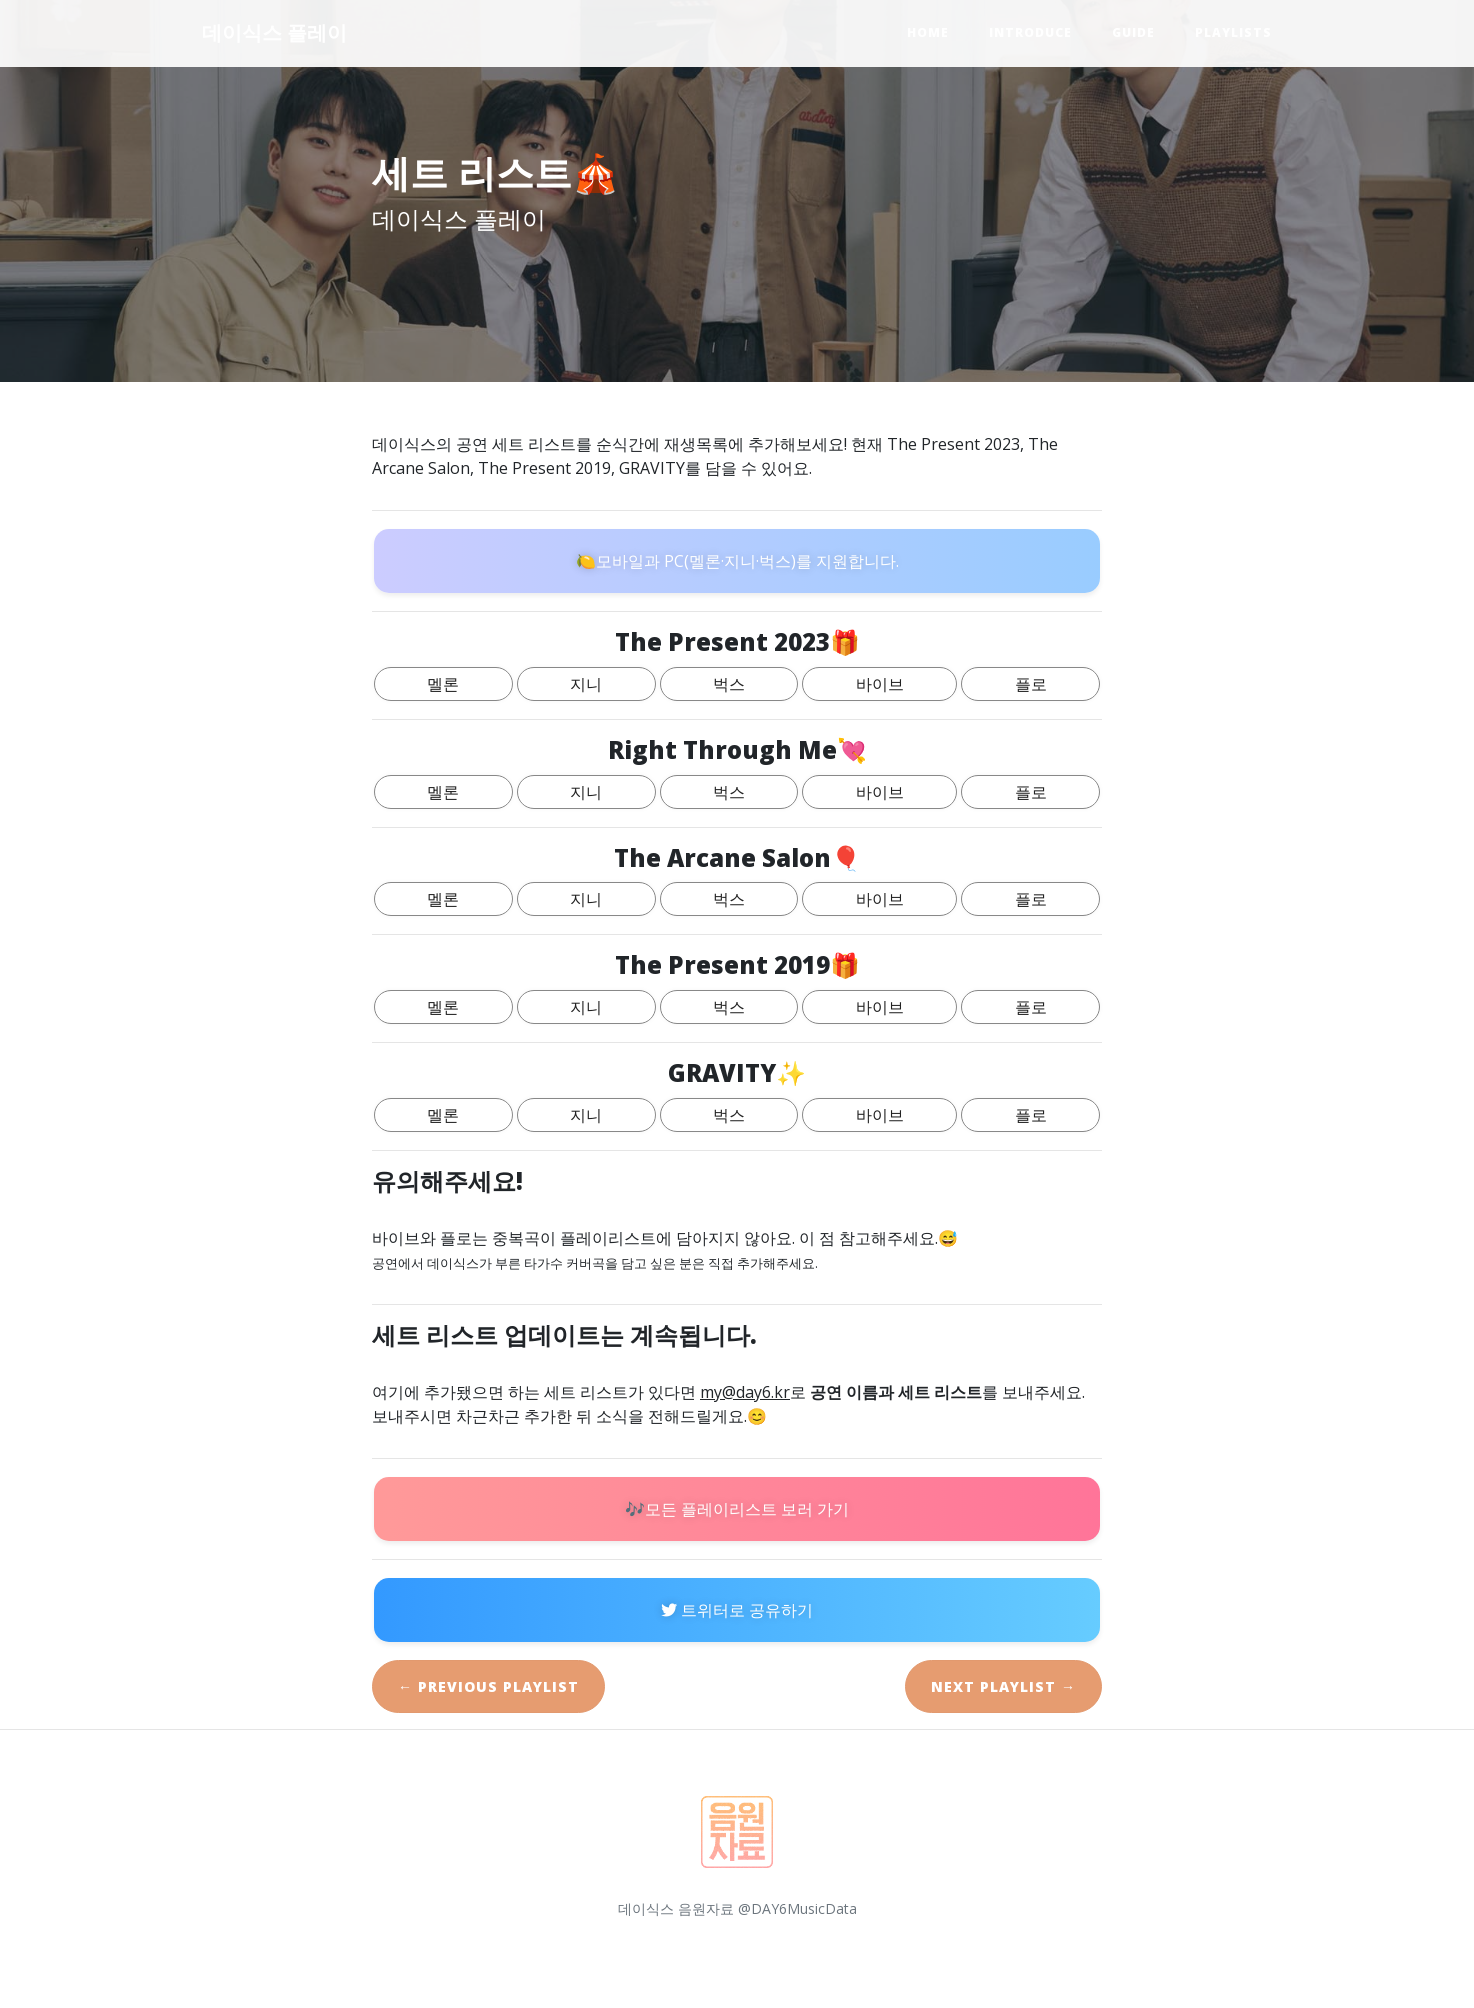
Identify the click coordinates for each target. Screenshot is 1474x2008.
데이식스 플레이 (274, 32)
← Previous (488, 1686)
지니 (586, 684)
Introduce (1030, 32)
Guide (1133, 32)
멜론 (443, 684)
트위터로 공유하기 (737, 1610)
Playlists (1233, 32)
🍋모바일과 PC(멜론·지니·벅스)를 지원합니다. (737, 561)
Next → (1003, 1686)
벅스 (729, 684)
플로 (1031, 684)
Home (928, 32)
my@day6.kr (745, 1392)
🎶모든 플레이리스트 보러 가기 (737, 1509)
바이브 (880, 684)
